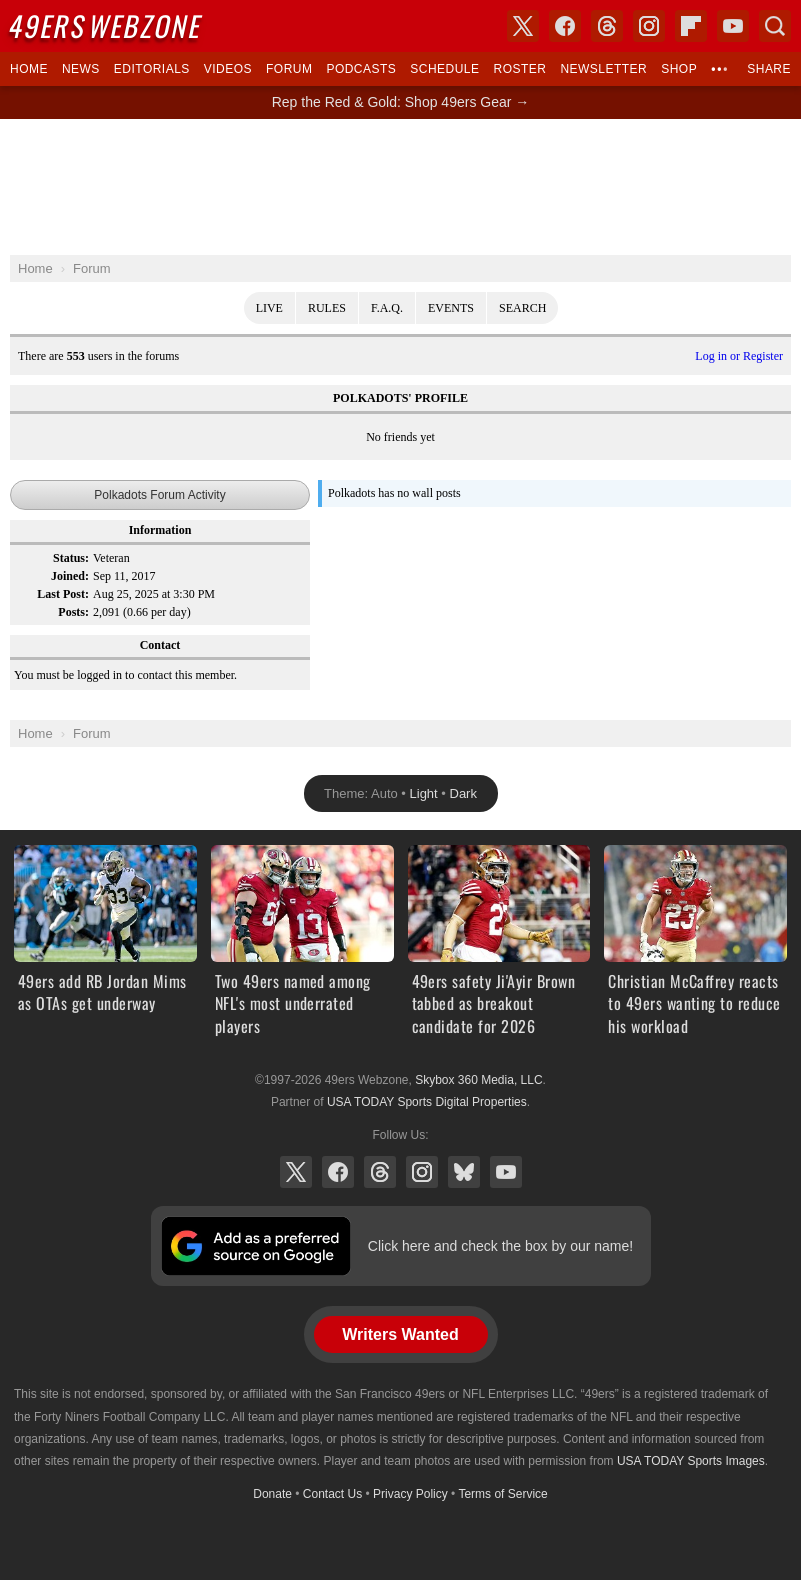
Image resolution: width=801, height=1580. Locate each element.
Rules (327, 308)
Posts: (73, 612)
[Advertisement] (401, 187)
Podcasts (361, 69)
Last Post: (63, 594)
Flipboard (691, 26)
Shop (679, 69)
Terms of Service (502, 1494)
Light (424, 793)
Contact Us (332, 1494)
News (81, 69)
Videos (228, 69)
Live (269, 308)
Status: (71, 558)
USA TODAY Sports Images (691, 1461)
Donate (272, 1494)
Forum (289, 69)
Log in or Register (739, 356)
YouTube (506, 1172)
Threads (380, 1172)
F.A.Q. (387, 308)
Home (29, 69)
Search (522, 308)
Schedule (444, 69)
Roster (519, 69)
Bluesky (464, 1172)
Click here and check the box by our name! (500, 1246)
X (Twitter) (296, 1172)
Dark (463, 793)
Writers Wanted (400, 1334)
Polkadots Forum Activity (159, 495)
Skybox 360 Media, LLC (478, 1080)
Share (769, 69)
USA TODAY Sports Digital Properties (427, 1102)
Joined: (70, 576)
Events (451, 308)
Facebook (338, 1172)
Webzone (107, 25)
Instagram (422, 1172)
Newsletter (603, 69)
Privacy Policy (410, 1494)
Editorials (152, 69)
